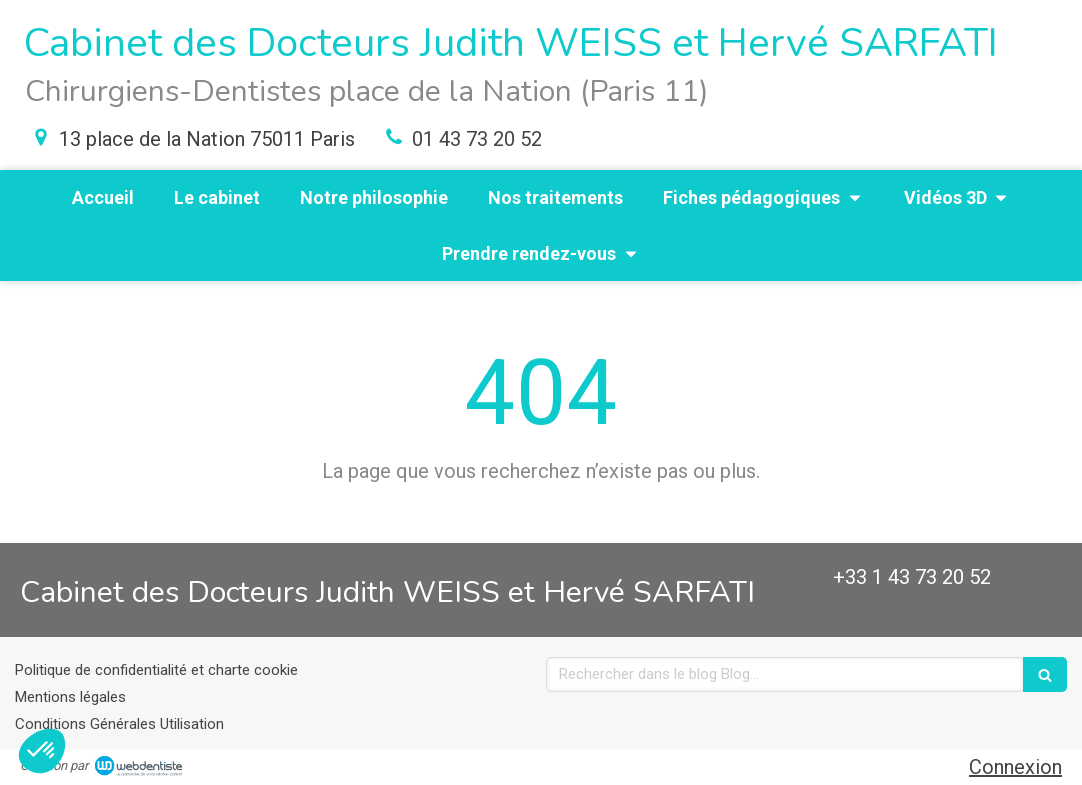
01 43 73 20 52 (477, 139)
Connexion (1015, 767)
